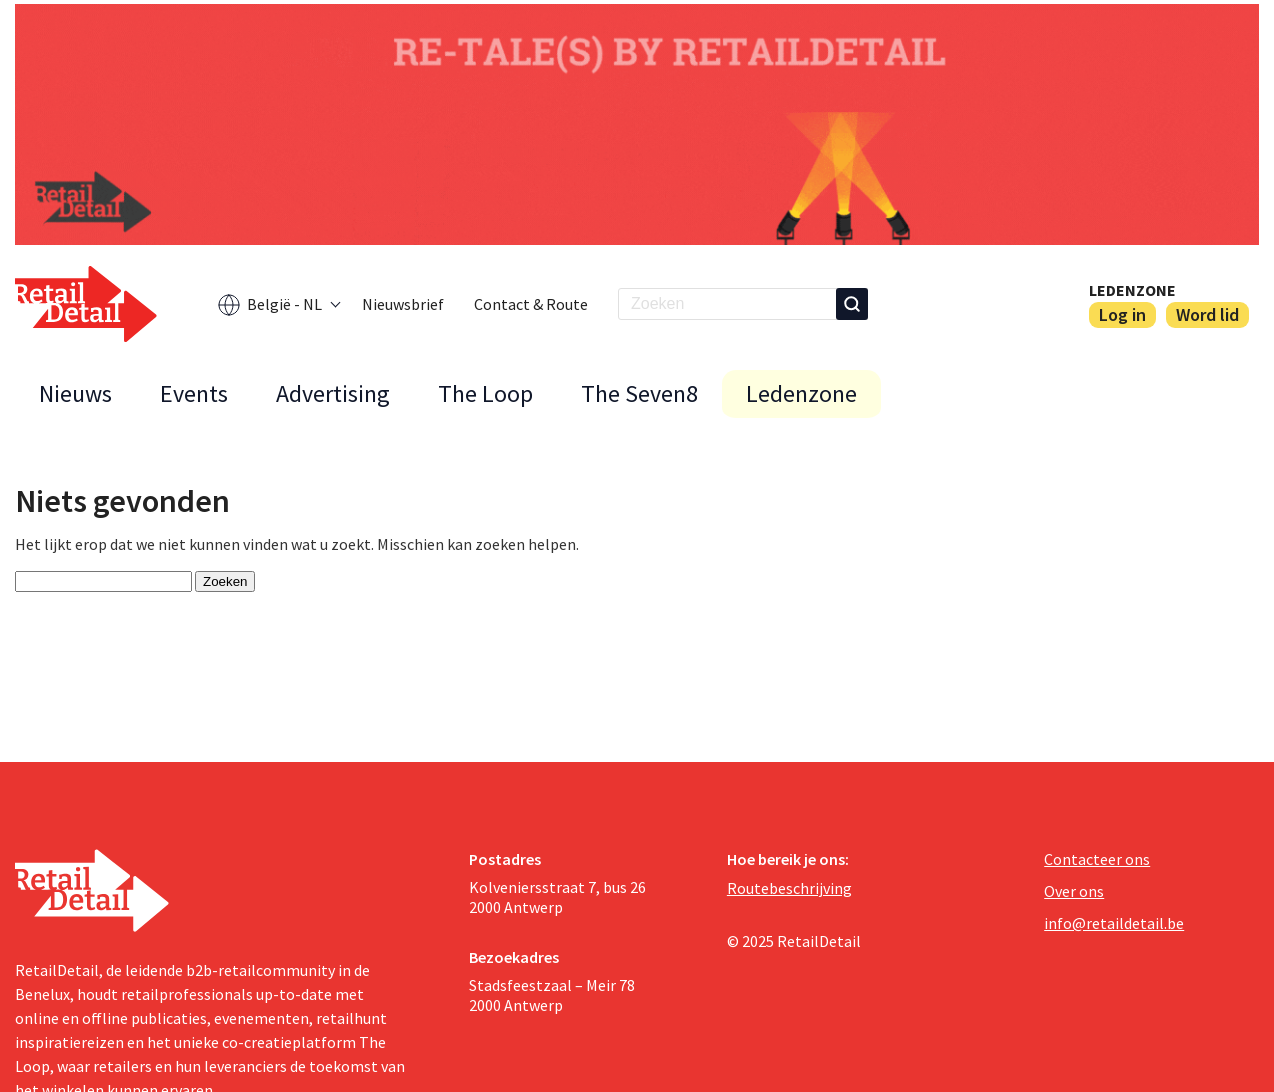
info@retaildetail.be (1114, 923)
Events (194, 393)
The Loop (485, 393)
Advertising (333, 393)
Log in (1122, 314)
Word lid (1207, 314)
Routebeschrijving (789, 888)
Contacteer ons (1097, 859)
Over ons (1074, 891)
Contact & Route (531, 304)
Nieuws (75, 393)
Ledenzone (1132, 290)
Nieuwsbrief (403, 304)
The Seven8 (639, 393)
